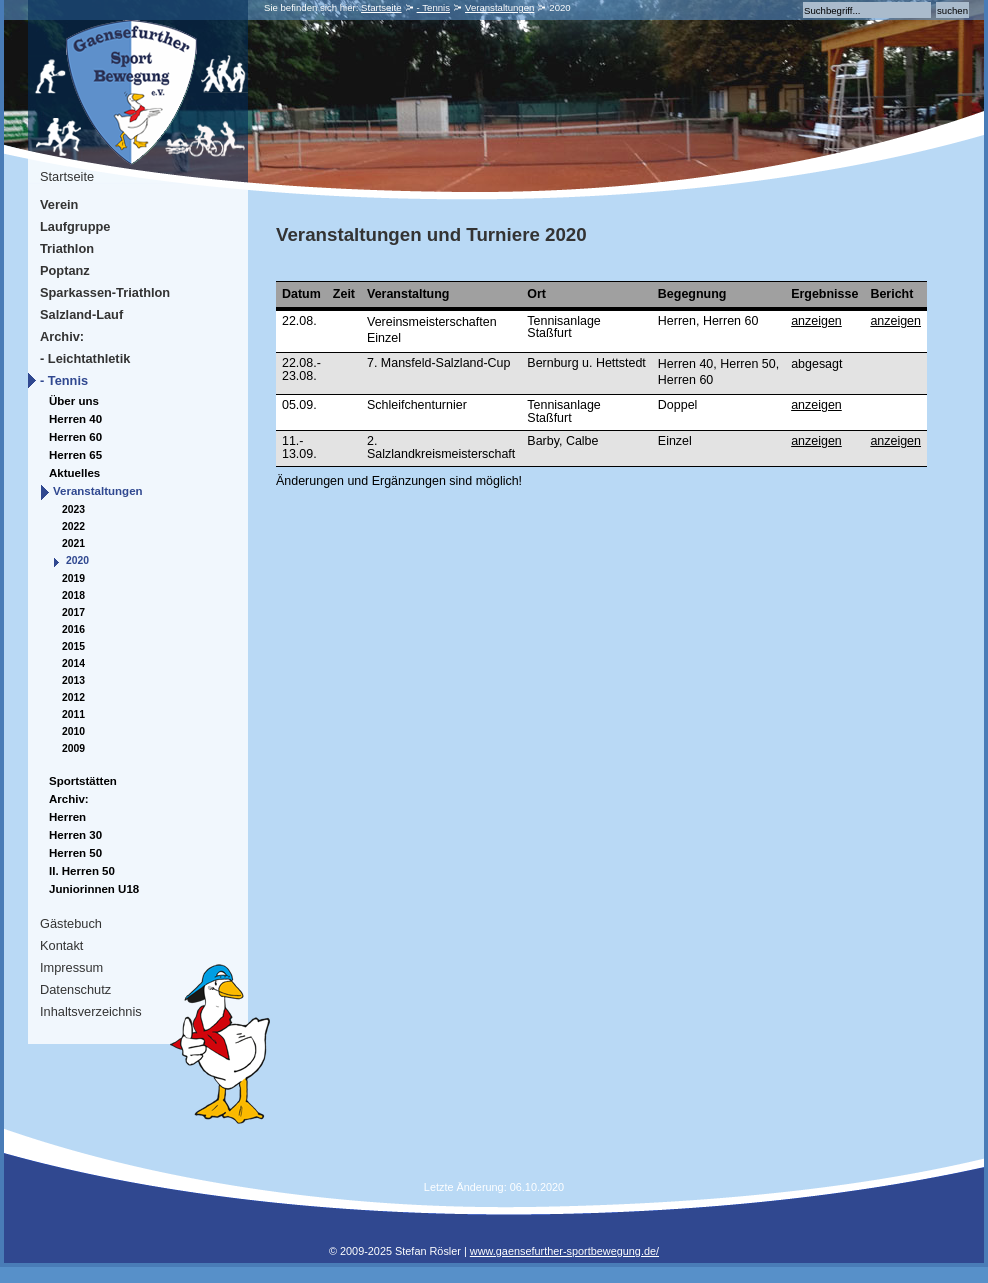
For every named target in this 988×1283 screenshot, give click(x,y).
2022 (73, 526)
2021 (73, 543)
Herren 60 (75, 437)
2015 (73, 646)
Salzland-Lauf (81, 314)
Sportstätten (83, 781)
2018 (73, 595)
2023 (73, 509)
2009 (73, 748)
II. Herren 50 (82, 871)
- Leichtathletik (85, 358)
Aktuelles (74, 473)
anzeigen (816, 321)
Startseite (381, 7)
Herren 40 (75, 419)
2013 (73, 680)
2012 (73, 697)
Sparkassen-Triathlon (105, 292)
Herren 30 (75, 835)
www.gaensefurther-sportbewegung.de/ (564, 1251)
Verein (59, 204)
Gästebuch (71, 923)
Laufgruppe (75, 226)
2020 (77, 560)
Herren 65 (75, 455)
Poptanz (65, 270)
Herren (67, 817)
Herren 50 (75, 853)
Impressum (71, 967)
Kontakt (61, 945)
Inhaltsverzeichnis (91, 1011)
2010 (73, 731)
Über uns (74, 401)
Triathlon (67, 248)
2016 (73, 629)
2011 (73, 714)
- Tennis (433, 7)
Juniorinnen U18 (94, 889)
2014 (73, 663)
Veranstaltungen (499, 7)
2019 (73, 578)
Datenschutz (75, 989)
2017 (73, 612)
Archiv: (62, 336)
